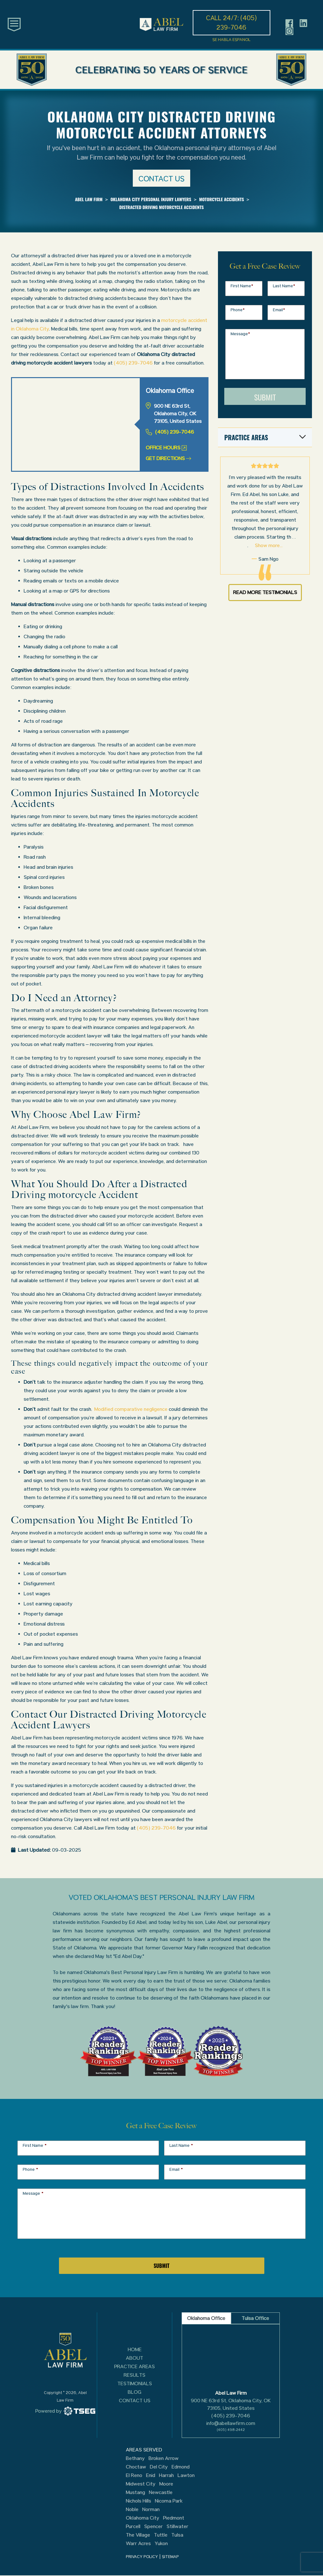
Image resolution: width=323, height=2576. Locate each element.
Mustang (135, 2492)
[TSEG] (65, 2411)
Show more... (269, 545)
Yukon (161, 2543)
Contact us (161, 178)
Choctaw (136, 2466)
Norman (151, 2509)
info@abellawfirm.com (230, 2423)
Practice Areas (134, 2366)
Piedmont (173, 2518)
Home (135, 2349)
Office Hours (166, 448)
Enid (150, 2475)
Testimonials (134, 2383)
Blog (134, 2392)
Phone (238, 309)
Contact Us (134, 2401)
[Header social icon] (289, 23)
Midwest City (141, 2483)
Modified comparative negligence (130, 1409)
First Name (242, 285)
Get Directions (168, 458)
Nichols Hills (138, 2500)
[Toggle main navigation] (14, 24)
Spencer (153, 2526)
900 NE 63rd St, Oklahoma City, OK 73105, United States (231, 2404)
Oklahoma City (142, 2518)
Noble (132, 2509)
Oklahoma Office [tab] (206, 2318)
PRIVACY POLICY (142, 2556)
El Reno (134, 2475)
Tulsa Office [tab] (255, 2318)
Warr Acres (138, 2543)
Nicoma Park (169, 2500)
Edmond (181, 2466)
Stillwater (177, 2526)
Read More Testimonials (265, 592)
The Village (138, 2535)
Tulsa (177, 2535)
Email (279, 309)
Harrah (166, 2475)
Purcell (133, 2526)
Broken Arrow (164, 2458)
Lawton (186, 2475)
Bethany (135, 2458)
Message (240, 333)
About (134, 2358)
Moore (166, 2483)
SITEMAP (170, 2556)
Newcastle (161, 2492)
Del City (159, 2466)
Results (134, 2375)
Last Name (284, 285)
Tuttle (160, 2535)
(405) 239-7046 (133, 363)
